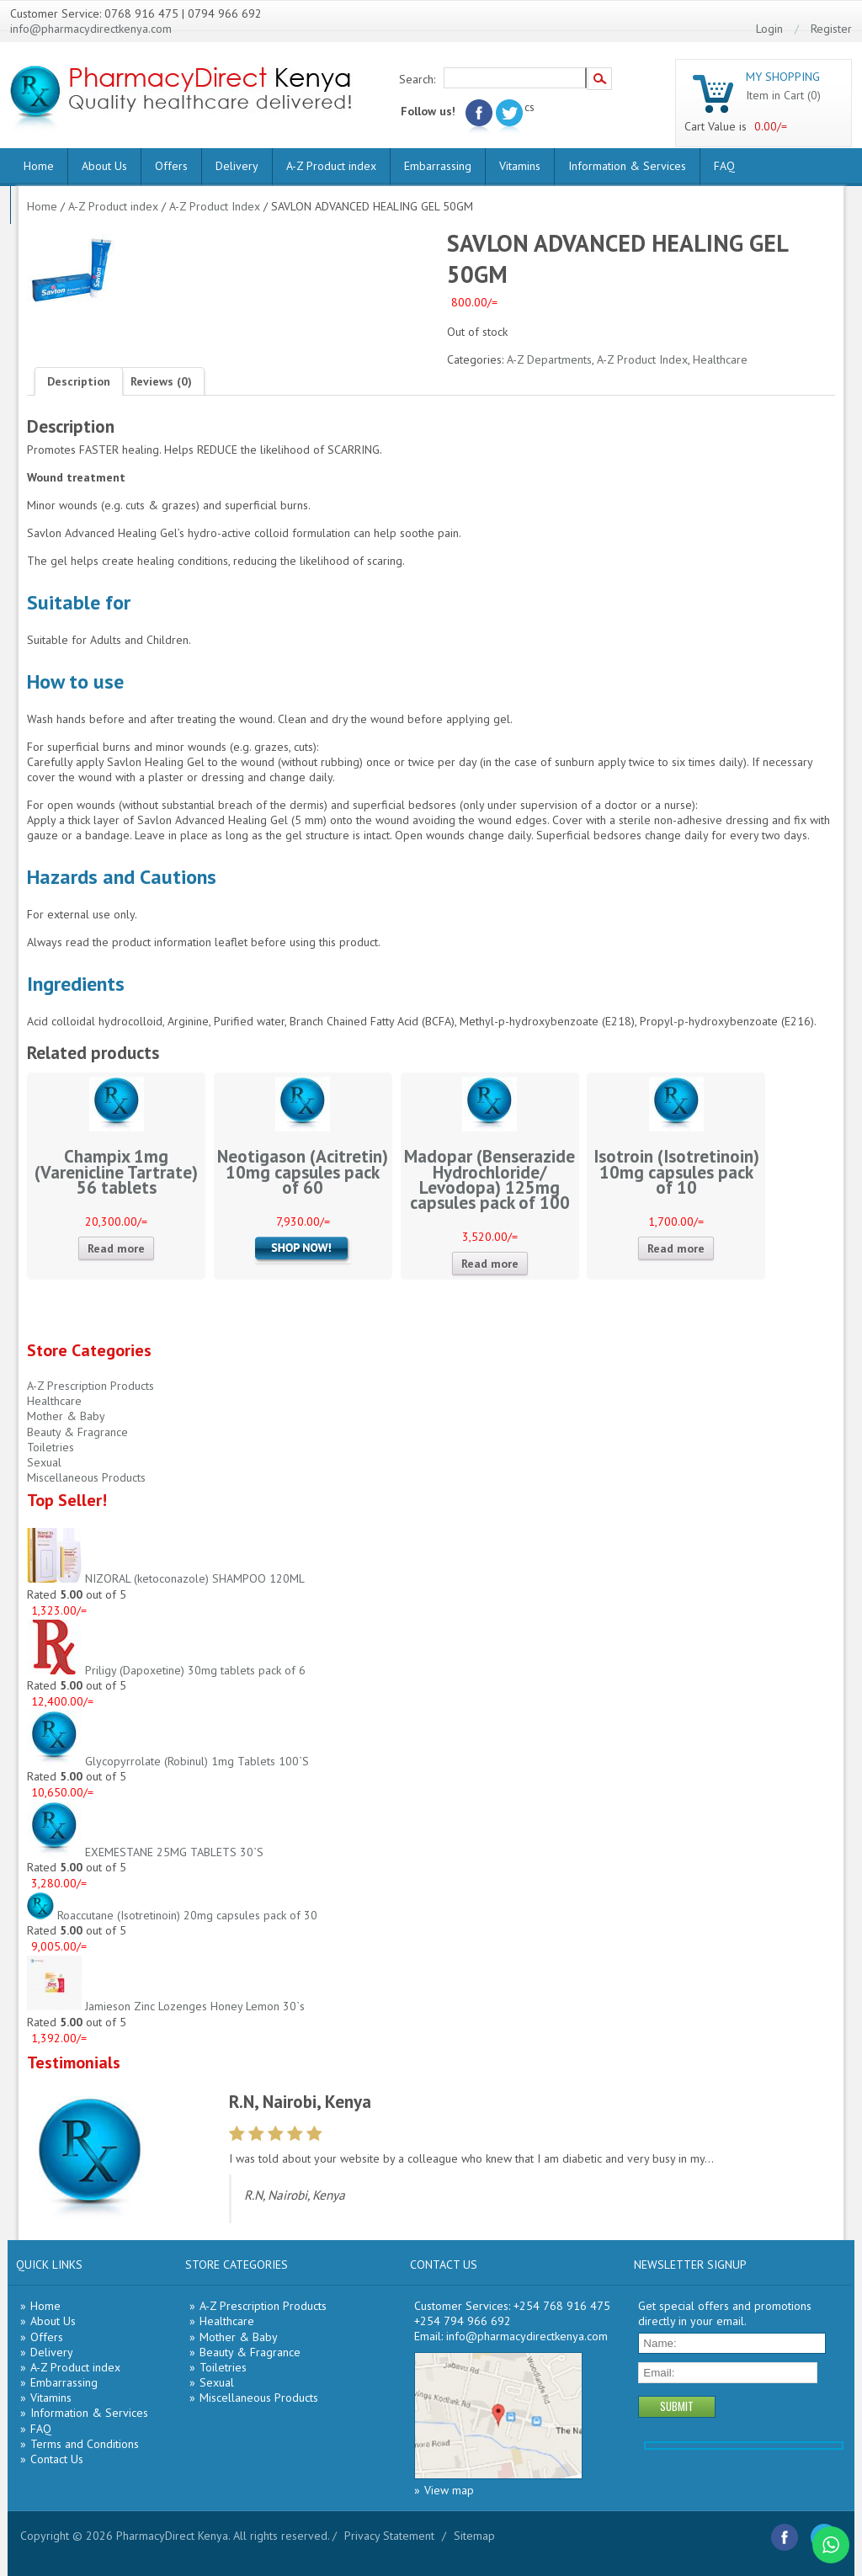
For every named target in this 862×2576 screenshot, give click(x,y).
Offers (171, 165)
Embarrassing (437, 165)
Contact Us (56, 2459)
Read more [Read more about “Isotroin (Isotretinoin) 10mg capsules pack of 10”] (676, 1248)
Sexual (44, 1462)
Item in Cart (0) (783, 95)
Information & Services (627, 165)
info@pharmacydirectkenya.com (91, 28)
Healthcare (720, 359)
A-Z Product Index (214, 206)
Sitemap (474, 2535)
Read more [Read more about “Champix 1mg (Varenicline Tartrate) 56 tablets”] (116, 1248)
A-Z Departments (549, 359)
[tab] (79, 381)
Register (831, 28)
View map (449, 2490)
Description (78, 381)
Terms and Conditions (84, 2443)
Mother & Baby (66, 1416)
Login (769, 28)
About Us (104, 165)
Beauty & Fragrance (77, 1432)
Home (39, 165)
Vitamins (519, 165)
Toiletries (50, 1447)
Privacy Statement (389, 2535)
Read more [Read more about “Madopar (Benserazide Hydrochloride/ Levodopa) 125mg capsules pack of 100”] (490, 1263)
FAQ (724, 165)
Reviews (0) (161, 381)
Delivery (237, 165)
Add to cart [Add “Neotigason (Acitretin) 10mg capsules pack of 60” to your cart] (303, 1250)
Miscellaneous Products (86, 1477)
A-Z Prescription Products (90, 1385)
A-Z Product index (331, 165)
